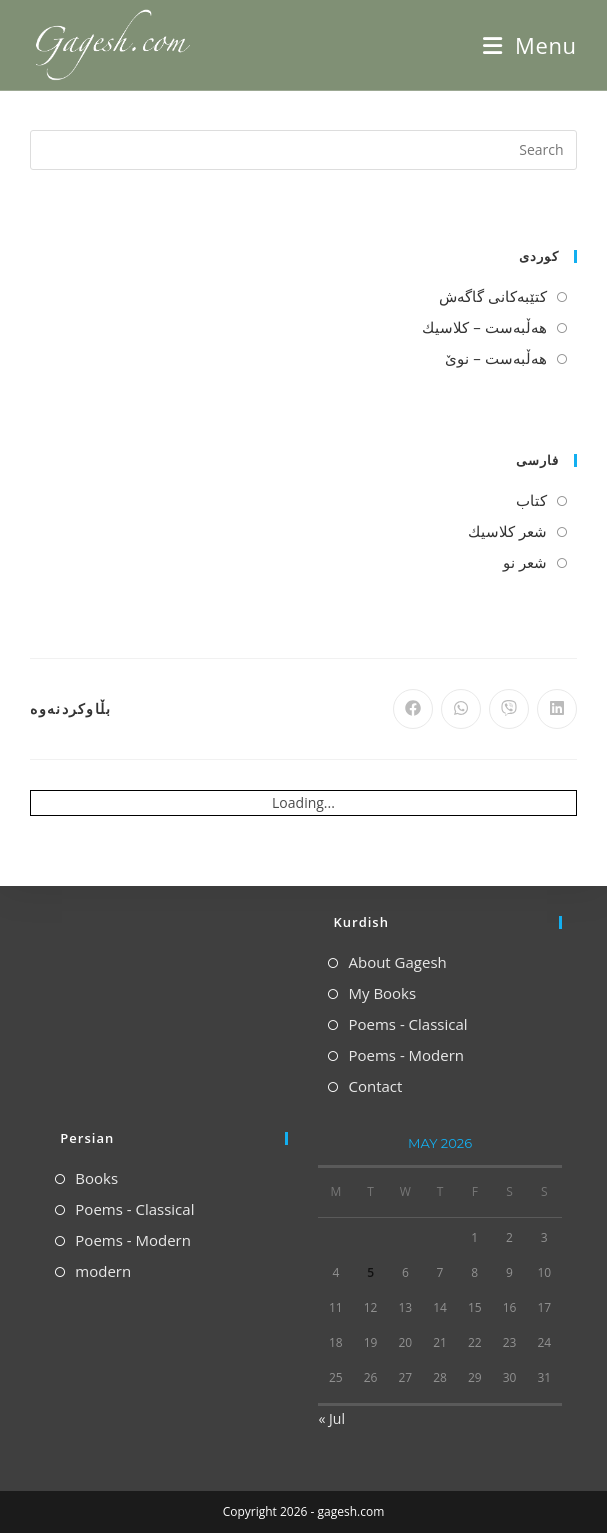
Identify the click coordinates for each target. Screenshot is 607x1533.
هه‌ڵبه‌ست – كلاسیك (484, 327)
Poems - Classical (407, 1024)
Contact (375, 1086)
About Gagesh (397, 962)
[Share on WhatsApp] (461, 709)
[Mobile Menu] (529, 45)
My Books (382, 993)
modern (103, 1271)
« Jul (331, 1418)
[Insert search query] (303, 150)
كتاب (531, 500)
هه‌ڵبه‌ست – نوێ (495, 358)
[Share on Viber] (509, 709)
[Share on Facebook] (413, 709)
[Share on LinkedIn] (557, 709)
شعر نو (525, 562)
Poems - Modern (406, 1055)
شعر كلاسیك (507, 531)
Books (96, 1178)
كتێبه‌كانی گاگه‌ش (493, 296)
